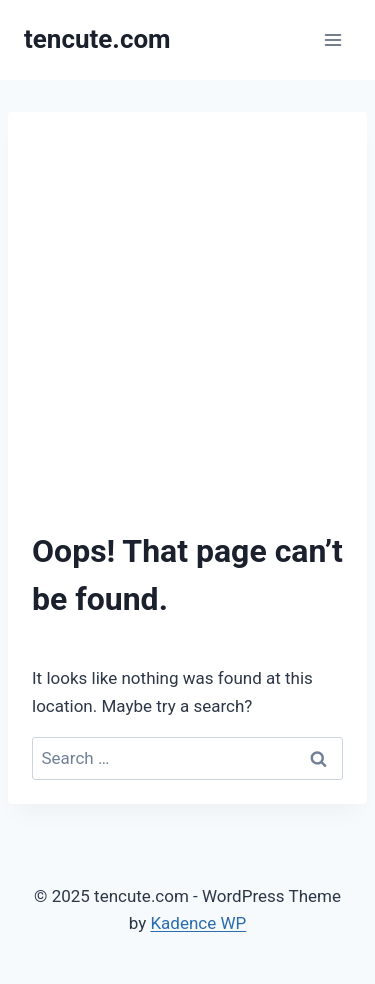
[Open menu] (332, 39)
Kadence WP (198, 923)
